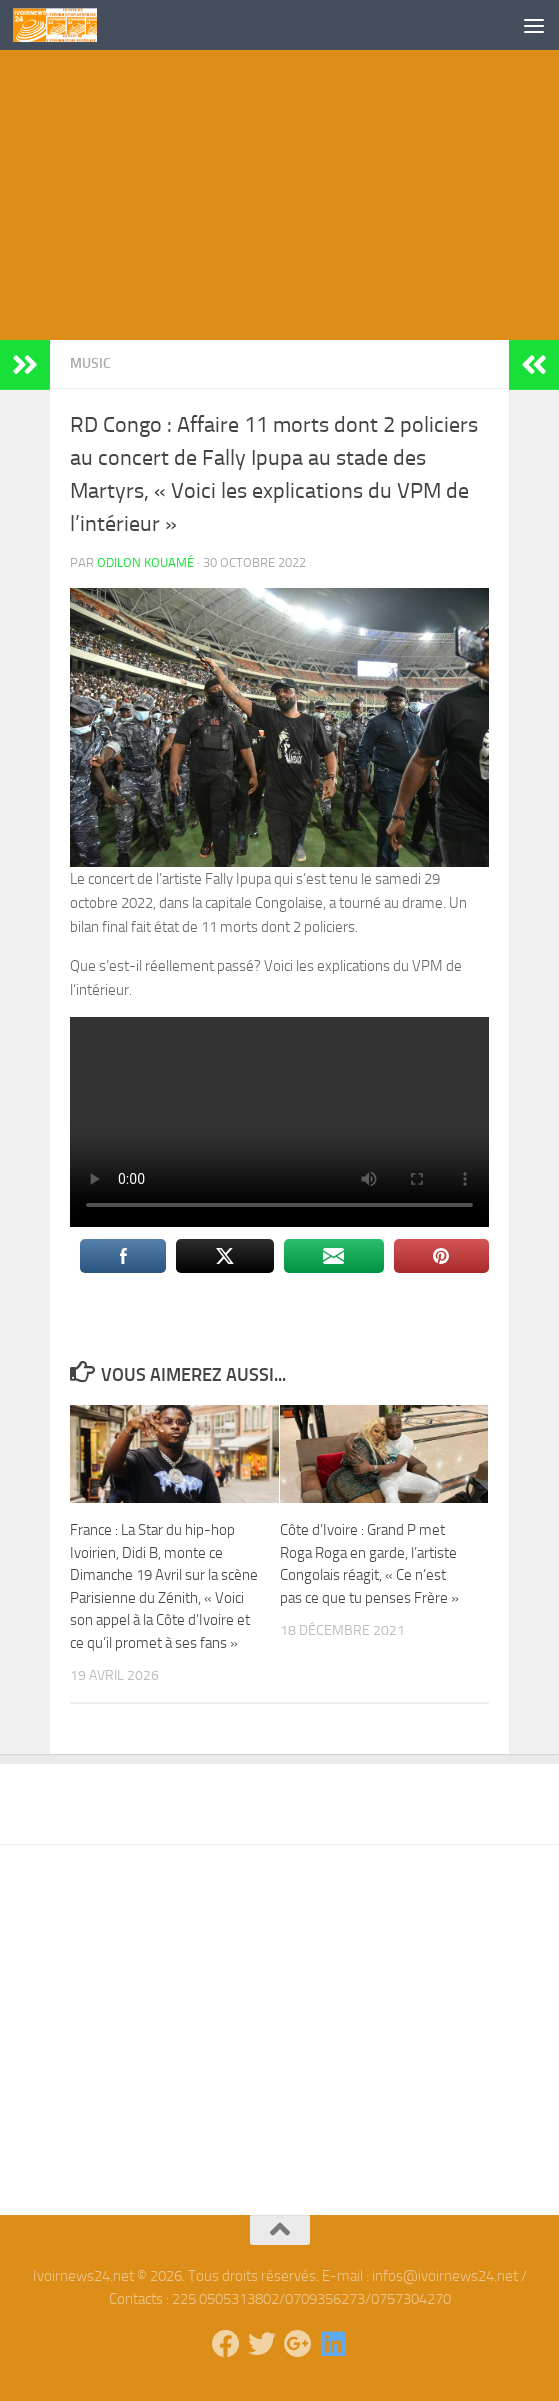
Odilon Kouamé (145, 562)
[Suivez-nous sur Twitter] (262, 2344)
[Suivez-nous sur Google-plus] (298, 2344)
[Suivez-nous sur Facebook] (226, 2344)
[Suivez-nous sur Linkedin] (334, 2344)
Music (90, 363)
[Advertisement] (279, 200)
